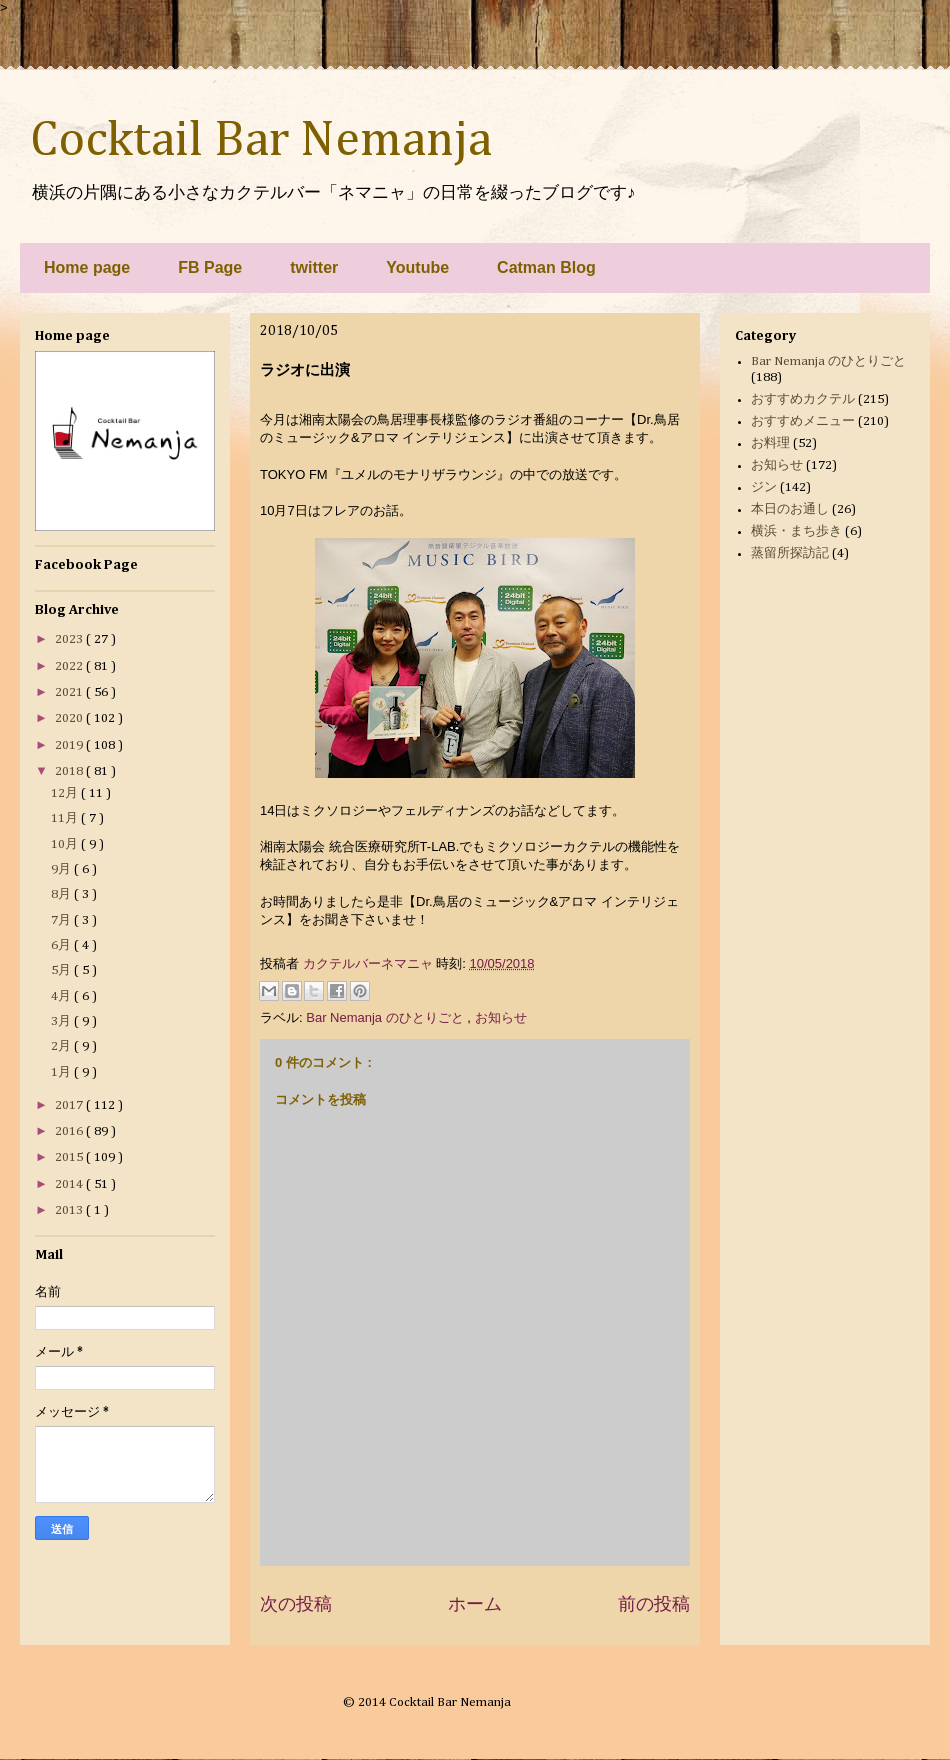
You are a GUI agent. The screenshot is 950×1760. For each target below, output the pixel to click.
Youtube (417, 267)
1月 (62, 1072)
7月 (62, 920)
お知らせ (501, 1017)
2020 (70, 718)
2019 (70, 745)
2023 (70, 639)
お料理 (770, 443)
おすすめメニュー (803, 421)
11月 (66, 818)
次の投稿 (296, 1604)
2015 (70, 1157)
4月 (62, 996)
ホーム (475, 1604)
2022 (70, 666)
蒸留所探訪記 (790, 553)
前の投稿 (654, 1604)
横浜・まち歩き (796, 531)
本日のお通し (790, 509)
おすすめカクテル (803, 399)
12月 (66, 793)
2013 (70, 1210)
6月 (62, 945)
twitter (314, 267)
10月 (66, 844)
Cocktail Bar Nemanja (261, 141)
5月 (62, 970)
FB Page (210, 267)
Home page (87, 267)
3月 (62, 1021)
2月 (62, 1046)
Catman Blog (546, 267)
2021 (70, 692)
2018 (70, 771)
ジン (764, 487)
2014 (70, 1184)
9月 (62, 869)
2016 (70, 1131)
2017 (70, 1105)
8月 (62, 894)
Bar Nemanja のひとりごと (386, 1017)
